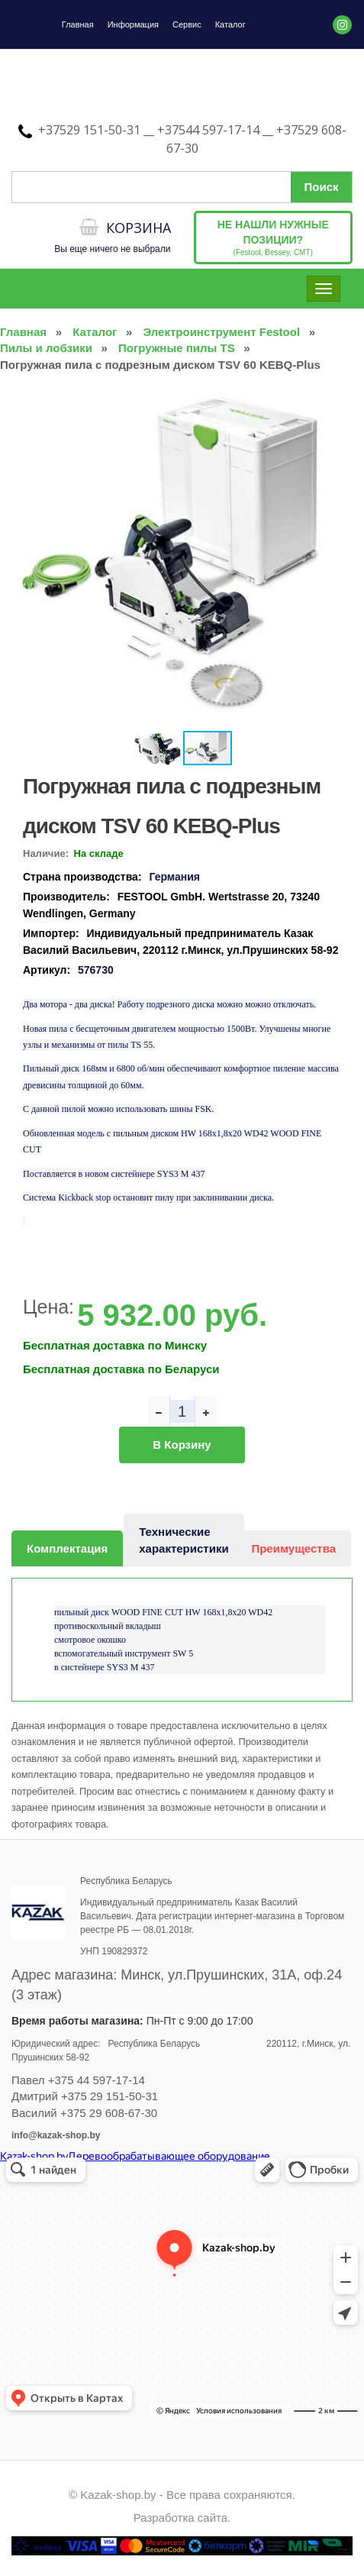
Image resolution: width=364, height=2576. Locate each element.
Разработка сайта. (182, 2517)
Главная (78, 24)
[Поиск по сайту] (182, 187)
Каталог (230, 24)
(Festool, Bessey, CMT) (273, 237)
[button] (339, 401)
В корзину (182, 1444)
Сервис (186, 24)
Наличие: (46, 853)
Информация (133, 24)
